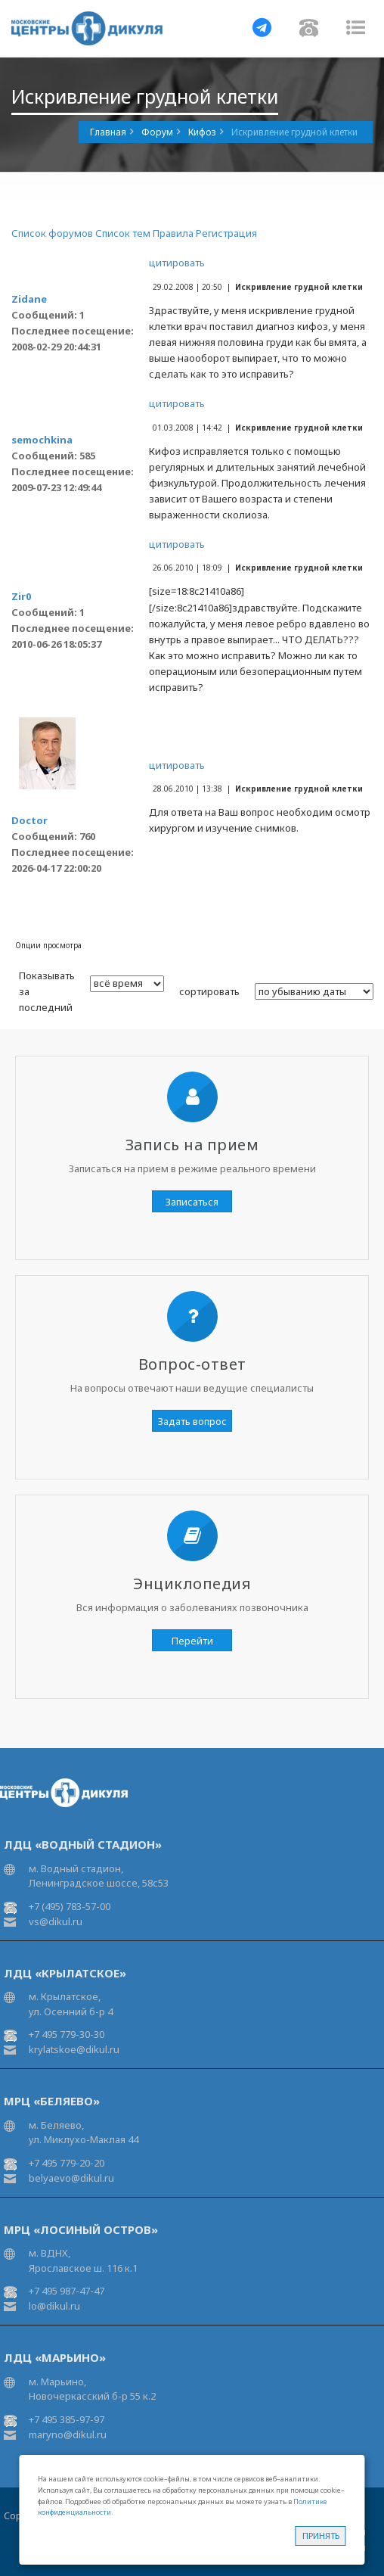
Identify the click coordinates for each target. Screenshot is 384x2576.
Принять (320, 2535)
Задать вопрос (192, 1421)
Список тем (122, 233)
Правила (173, 233)
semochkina (42, 439)
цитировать (177, 262)
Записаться (192, 1202)
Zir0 (21, 596)
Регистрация (226, 233)
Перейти (192, 1640)
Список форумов (52, 233)
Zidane (29, 299)
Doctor (29, 820)
